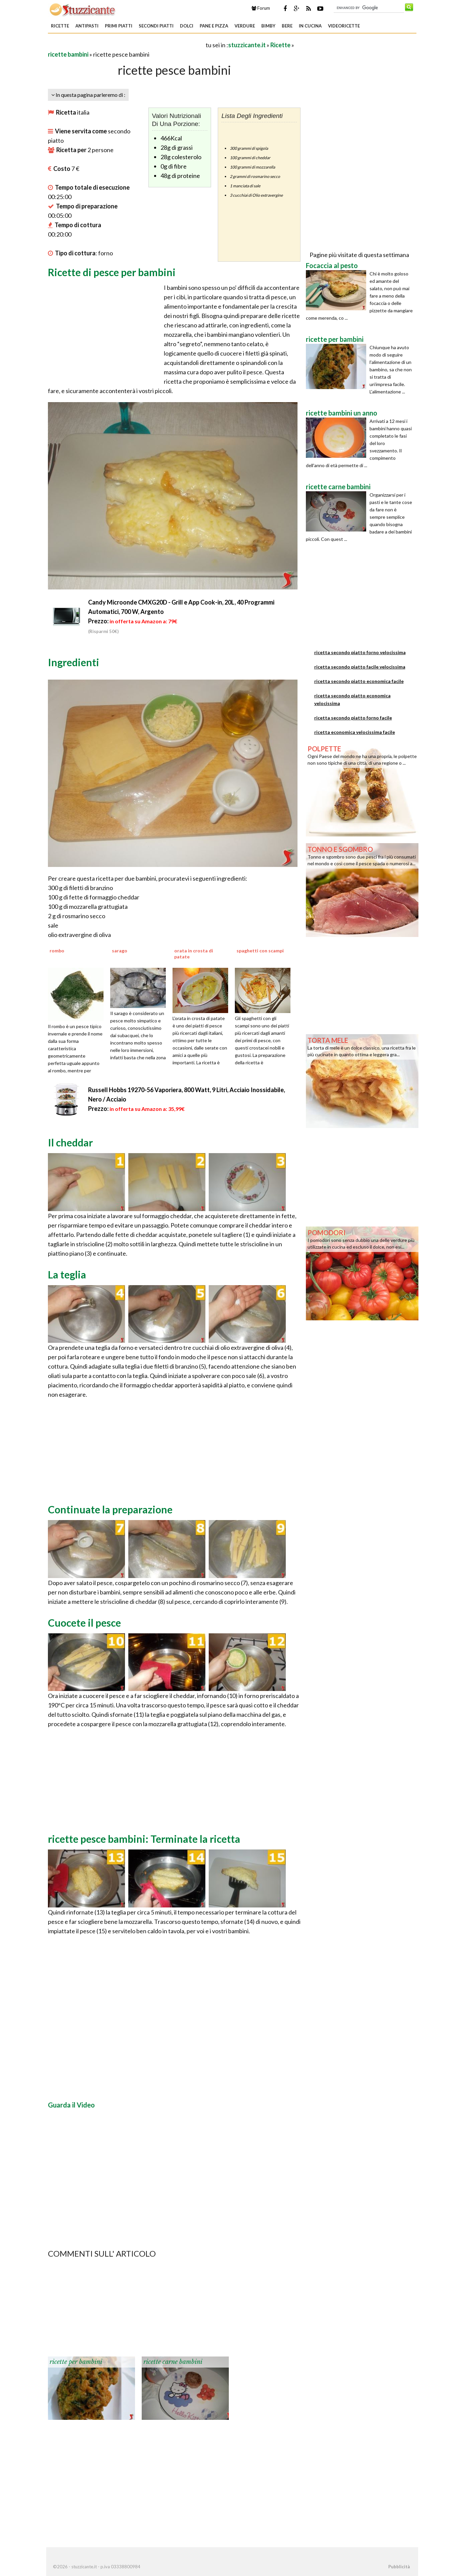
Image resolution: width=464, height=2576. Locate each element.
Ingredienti (73, 662)
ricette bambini (68, 54)
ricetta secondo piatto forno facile (353, 717)
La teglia (67, 1274)
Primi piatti (118, 25)
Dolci (186, 25)
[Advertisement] (126, 44)
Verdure (245, 25)
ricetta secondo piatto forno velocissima (360, 652)
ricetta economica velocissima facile (354, 732)
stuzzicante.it (247, 45)
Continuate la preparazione (110, 1509)
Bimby (268, 25)
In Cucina (310, 25)
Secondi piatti (156, 25)
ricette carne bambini (172, 2362)
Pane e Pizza (214, 25)
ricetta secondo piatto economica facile (359, 681)
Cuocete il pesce (84, 1623)
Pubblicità (399, 2566)
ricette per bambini (76, 2362)
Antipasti (86, 25)
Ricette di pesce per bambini (112, 272)
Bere (287, 25)
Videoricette (344, 25)
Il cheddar (70, 1142)
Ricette (60, 25)
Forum (261, 8)
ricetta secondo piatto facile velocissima (359, 667)
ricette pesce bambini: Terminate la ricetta (144, 1839)
